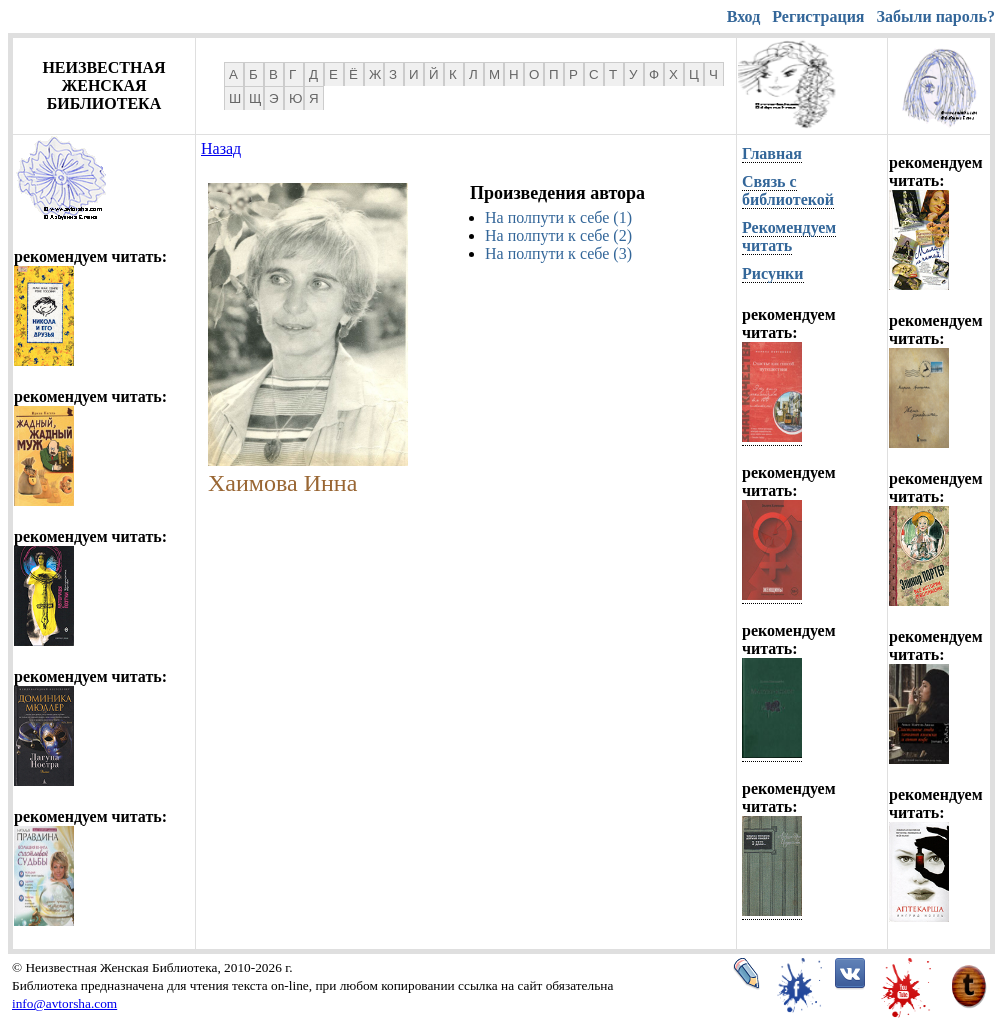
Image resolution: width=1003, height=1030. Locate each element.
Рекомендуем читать (789, 236)
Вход (743, 16)
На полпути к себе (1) (558, 217)
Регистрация (818, 16)
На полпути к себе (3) (558, 253)
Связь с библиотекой (788, 190)
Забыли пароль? (936, 16)
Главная (772, 153)
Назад (221, 148)
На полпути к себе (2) (558, 235)
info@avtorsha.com (64, 1003)
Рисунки (773, 273)
